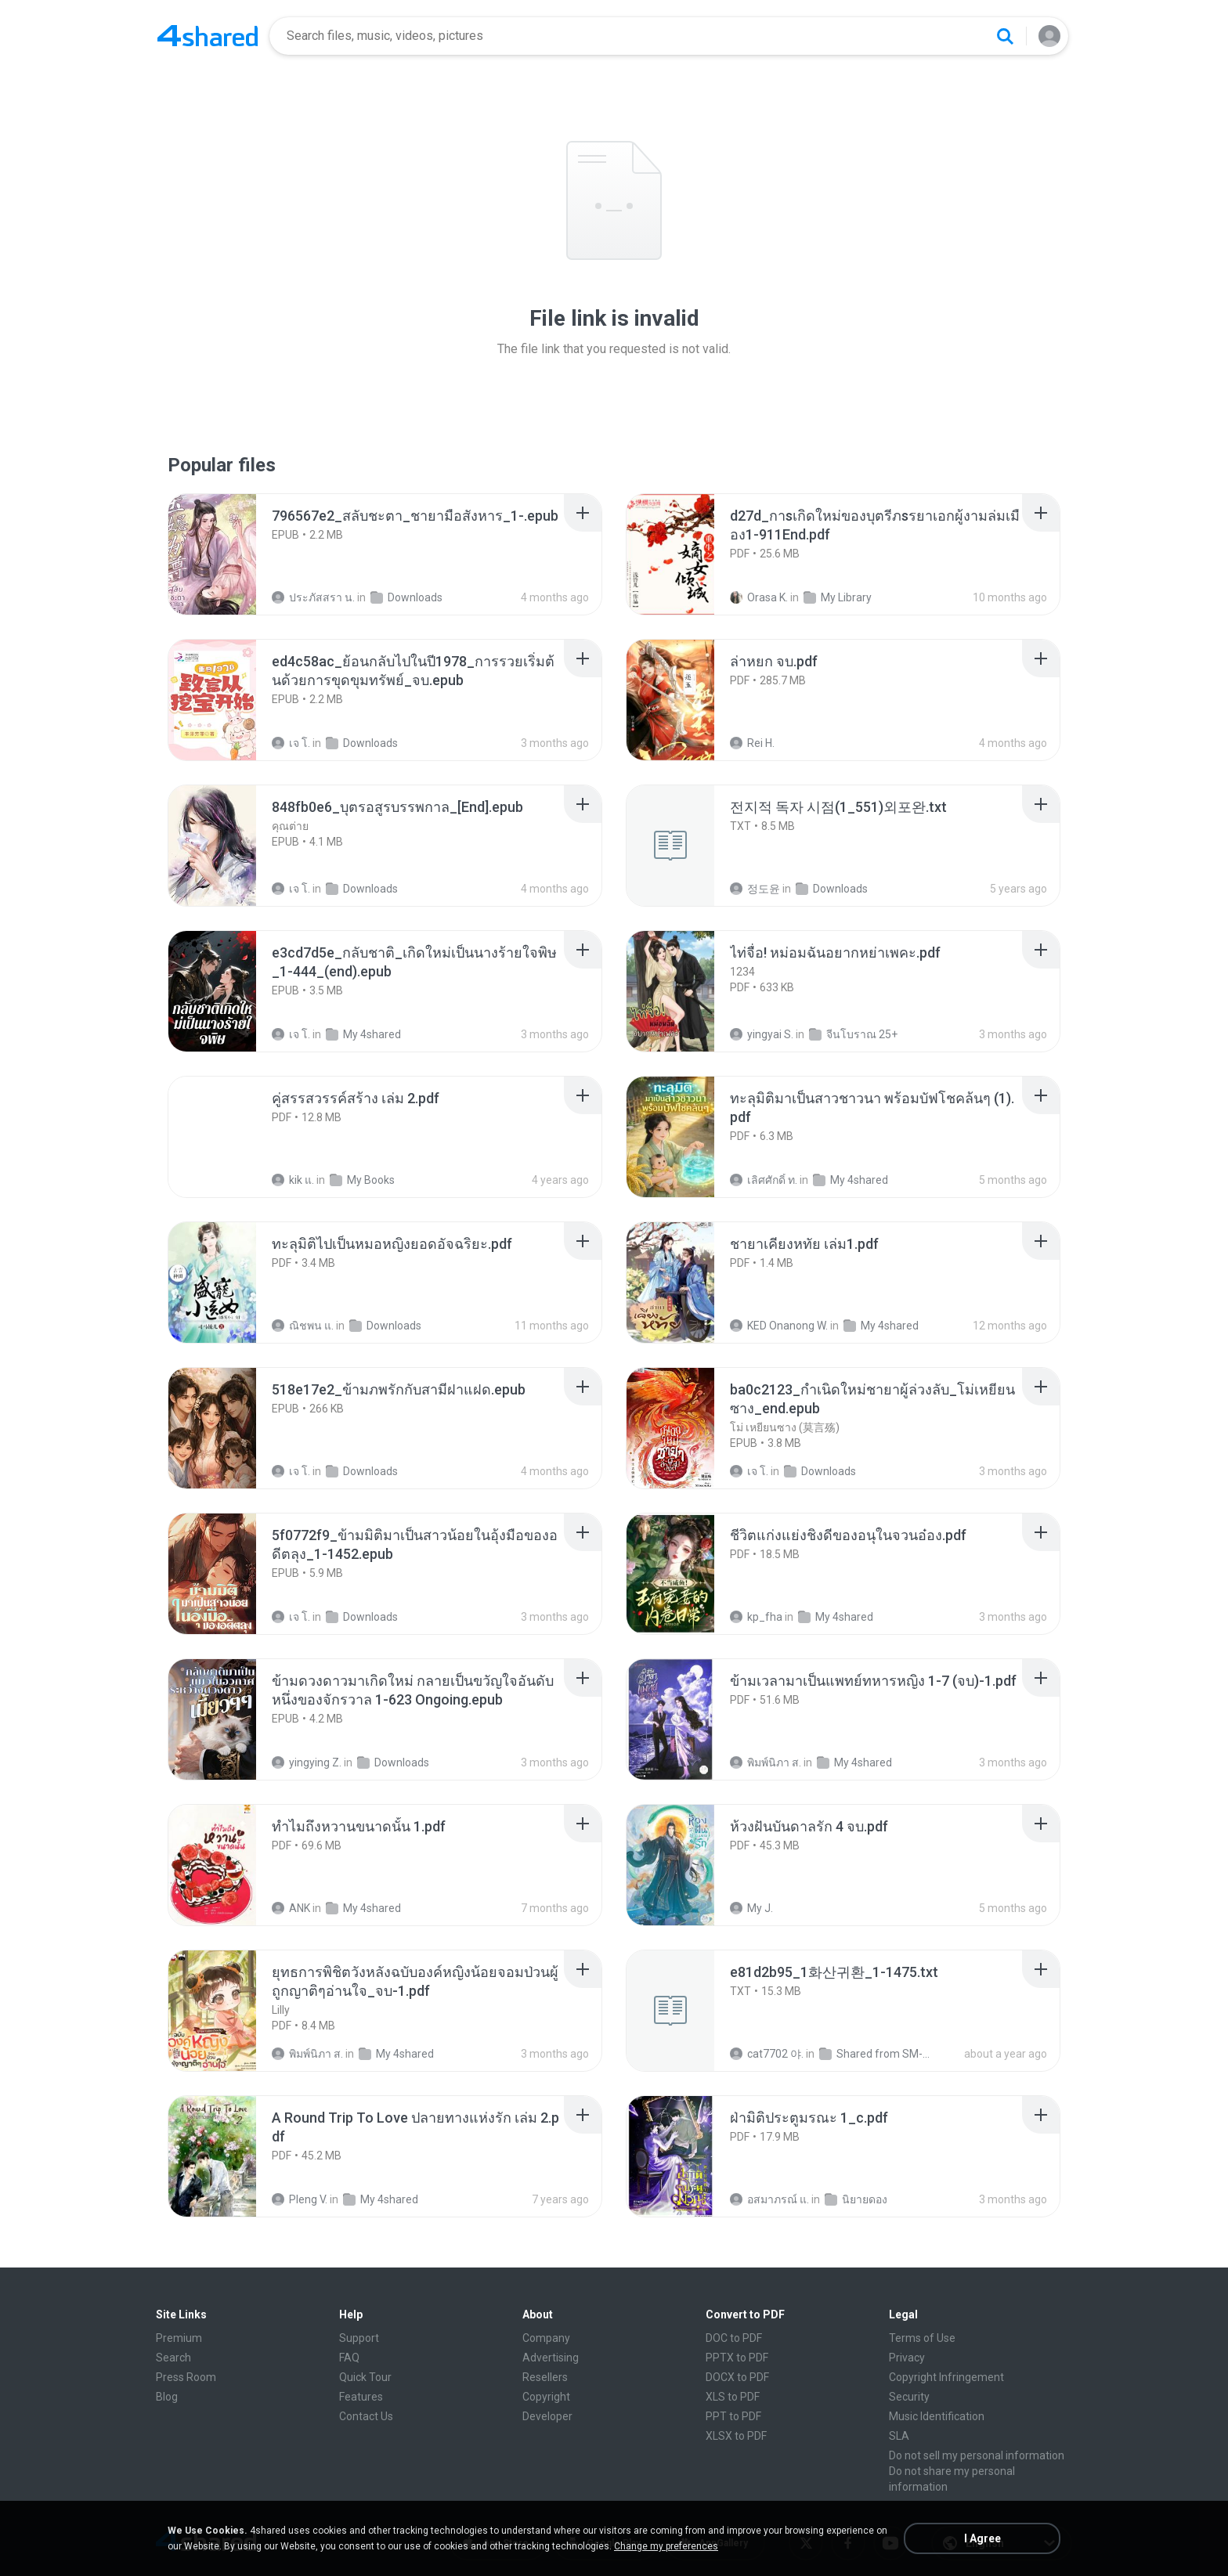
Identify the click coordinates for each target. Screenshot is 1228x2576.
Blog (167, 2396)
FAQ (349, 2357)
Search (173, 2357)
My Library (838, 597)
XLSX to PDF (736, 2436)
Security (909, 2396)
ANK (291, 1908)
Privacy (907, 2357)
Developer (547, 2416)
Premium (179, 2338)
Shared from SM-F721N (875, 2053)
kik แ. (293, 1180)
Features (361, 2396)
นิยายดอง (856, 2199)
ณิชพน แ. (303, 1325)
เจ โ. (291, 743)
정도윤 (755, 888)
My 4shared (363, 1034)
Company (546, 2338)
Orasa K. (759, 597)
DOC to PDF (734, 2338)
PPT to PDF (733, 2416)
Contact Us (366, 2416)
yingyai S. (761, 1034)
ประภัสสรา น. (313, 597)
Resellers (545, 2377)
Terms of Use (922, 2338)
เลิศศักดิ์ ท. (763, 1180)
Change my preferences (666, 2546)
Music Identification (936, 2416)
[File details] (229, 554)
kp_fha (756, 1617)
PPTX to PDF (737, 2357)
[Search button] (1005, 36)
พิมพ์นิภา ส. (765, 1762)
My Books (362, 1180)
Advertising (550, 2357)
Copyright (546, 2396)
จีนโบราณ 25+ (853, 1034)
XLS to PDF (733, 2396)
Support (359, 2338)
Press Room (186, 2377)
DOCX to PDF (737, 2377)
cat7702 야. (767, 2053)
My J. (751, 1908)
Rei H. (752, 743)
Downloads (406, 597)
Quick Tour (365, 2377)
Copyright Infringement (946, 2377)
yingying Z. (306, 1762)
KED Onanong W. (779, 1325)
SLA (899, 2436)
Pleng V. (299, 2199)
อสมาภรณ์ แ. (769, 2199)
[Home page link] (207, 36)
